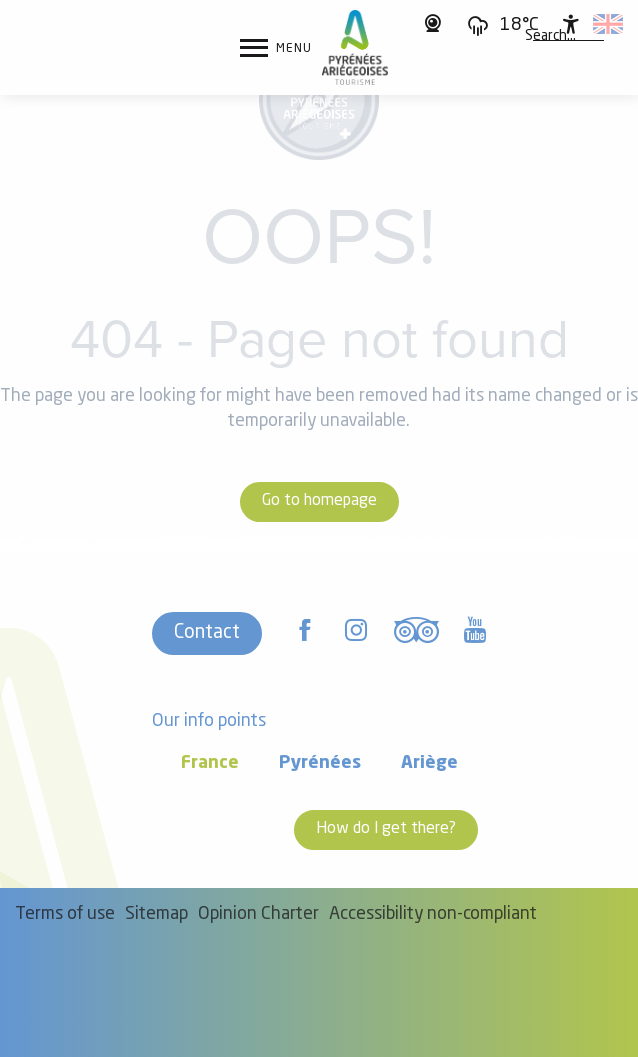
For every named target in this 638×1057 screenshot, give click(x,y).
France (210, 763)
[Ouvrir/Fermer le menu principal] (276, 48)
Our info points (209, 721)
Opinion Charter (258, 914)
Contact (207, 633)
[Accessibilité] (571, 24)
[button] (550, 37)
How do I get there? (386, 829)
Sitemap (156, 914)
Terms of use (65, 914)
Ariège (429, 763)
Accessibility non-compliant (433, 914)
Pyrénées (320, 763)
